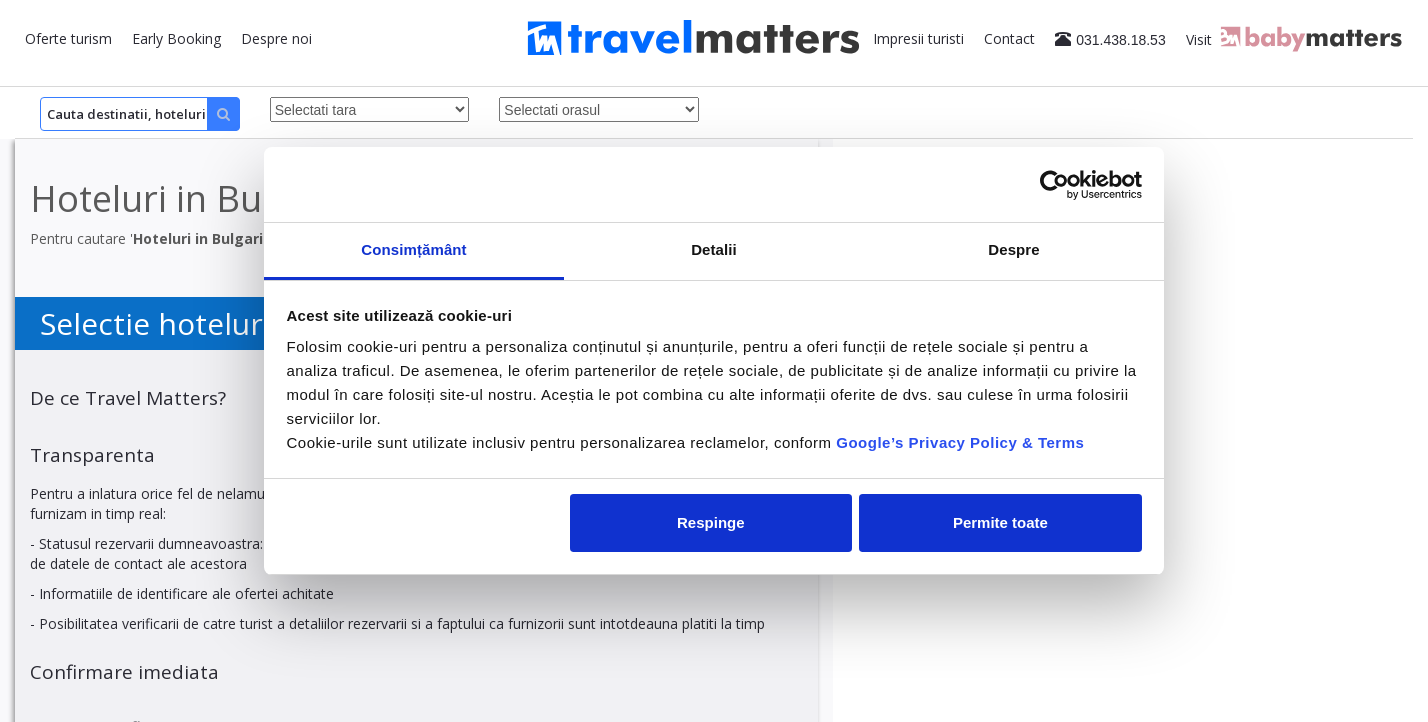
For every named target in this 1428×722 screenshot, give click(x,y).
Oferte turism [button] (68, 38)
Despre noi (276, 38)
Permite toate (1000, 522)
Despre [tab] (1013, 249)
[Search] (140, 114)
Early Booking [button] (176, 38)
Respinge (711, 522)
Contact (1009, 38)
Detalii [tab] (714, 249)
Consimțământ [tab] (413, 249)
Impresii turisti (918, 38)
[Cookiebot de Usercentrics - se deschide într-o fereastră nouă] (1054, 185)
